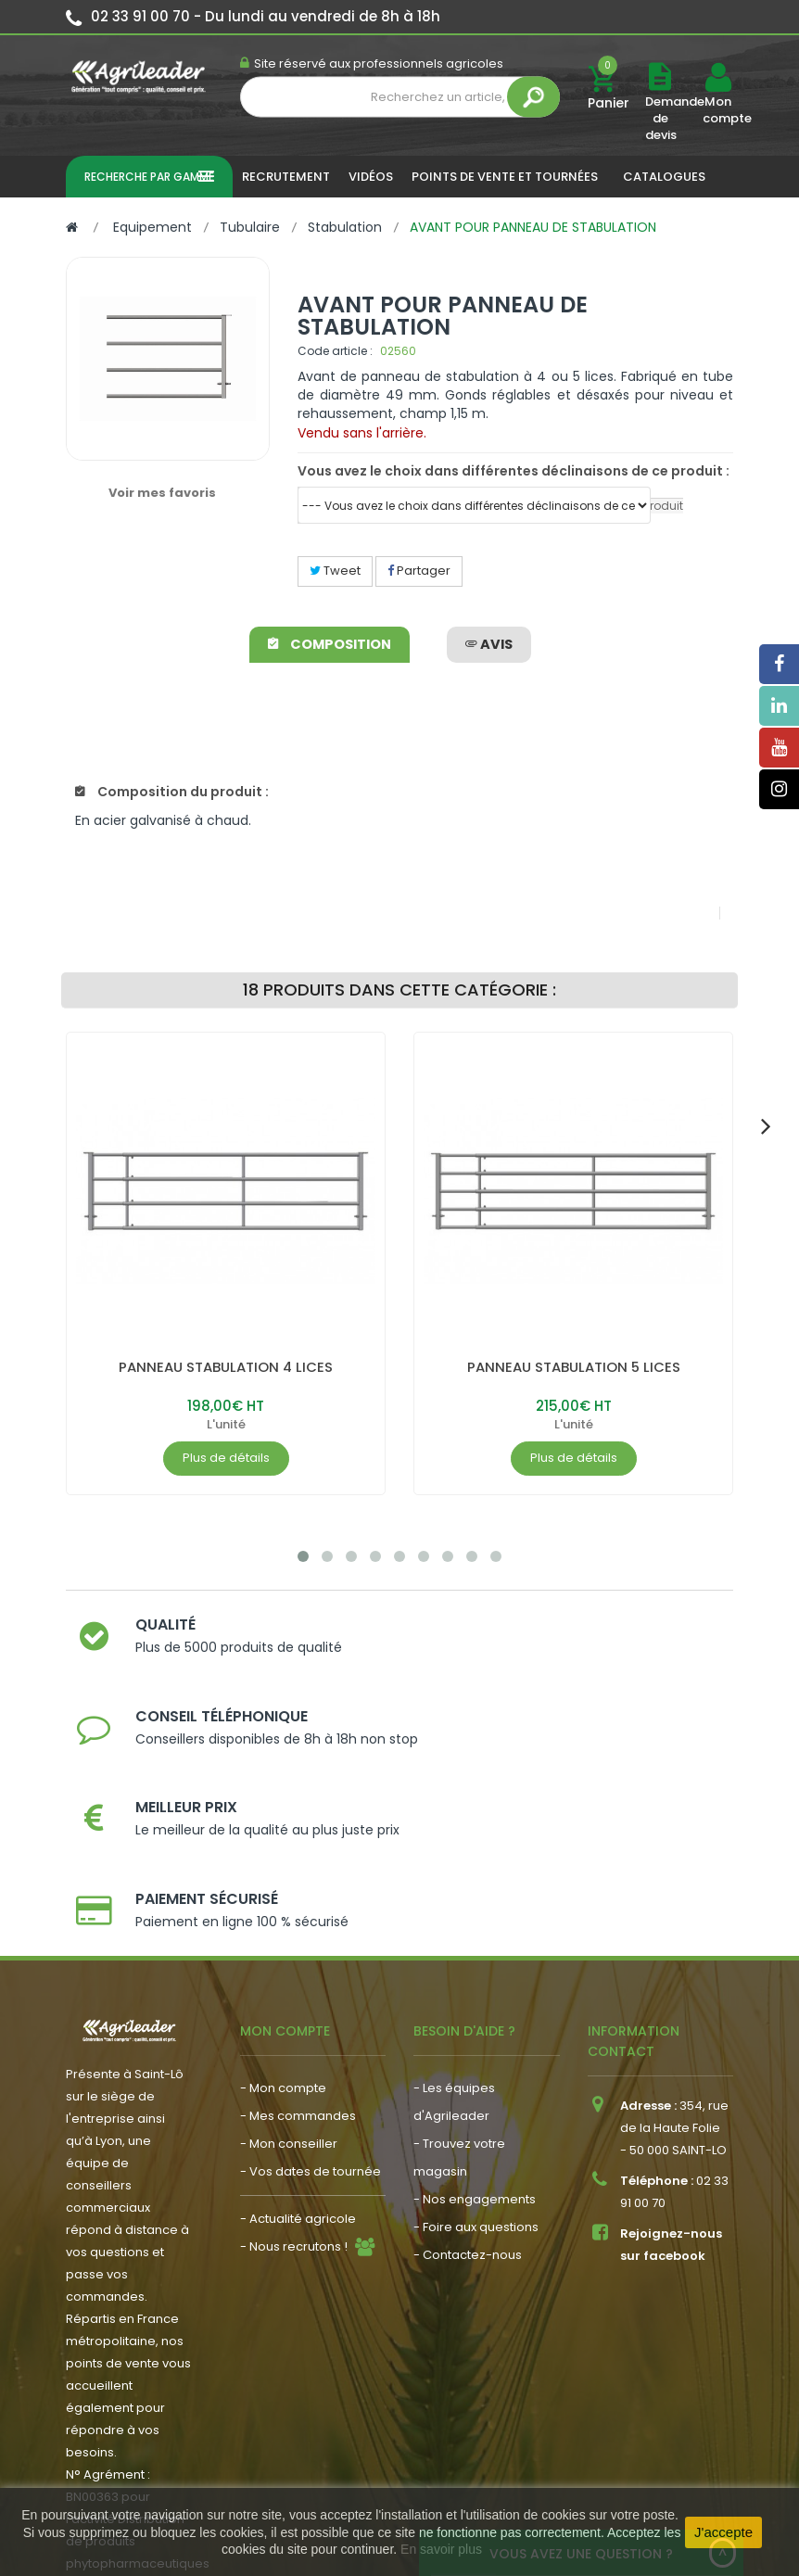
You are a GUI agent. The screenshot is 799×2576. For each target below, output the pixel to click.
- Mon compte (283, 1936)
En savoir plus (441, 2549)
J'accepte (723, 2532)
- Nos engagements (474, 2047)
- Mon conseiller (288, 1991)
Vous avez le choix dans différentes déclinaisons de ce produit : (513, 471)
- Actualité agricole (298, 2066)
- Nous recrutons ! (294, 2094)
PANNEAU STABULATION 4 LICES (225, 1366)
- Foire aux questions (476, 2075)
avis (488, 644)
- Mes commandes (298, 1964)
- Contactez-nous (467, 2103)
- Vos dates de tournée (310, 2019)
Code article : (335, 351)
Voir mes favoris (162, 492)
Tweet (335, 570)
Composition (331, 644)
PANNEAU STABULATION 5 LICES (574, 1366)
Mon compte (717, 110)
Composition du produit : (172, 791)
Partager (418, 570)
